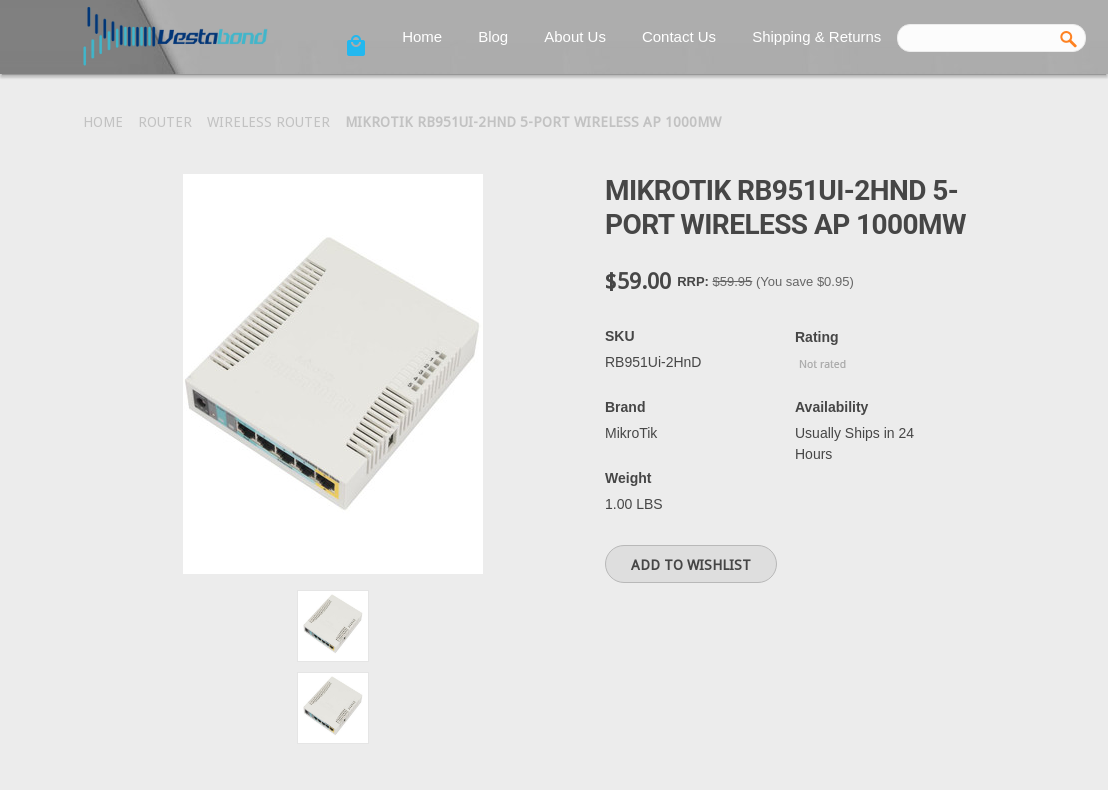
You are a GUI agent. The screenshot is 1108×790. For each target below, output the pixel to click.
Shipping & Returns (816, 36)
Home (422, 36)
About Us (575, 36)
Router (165, 122)
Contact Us (679, 36)
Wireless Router (268, 122)
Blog (493, 36)
